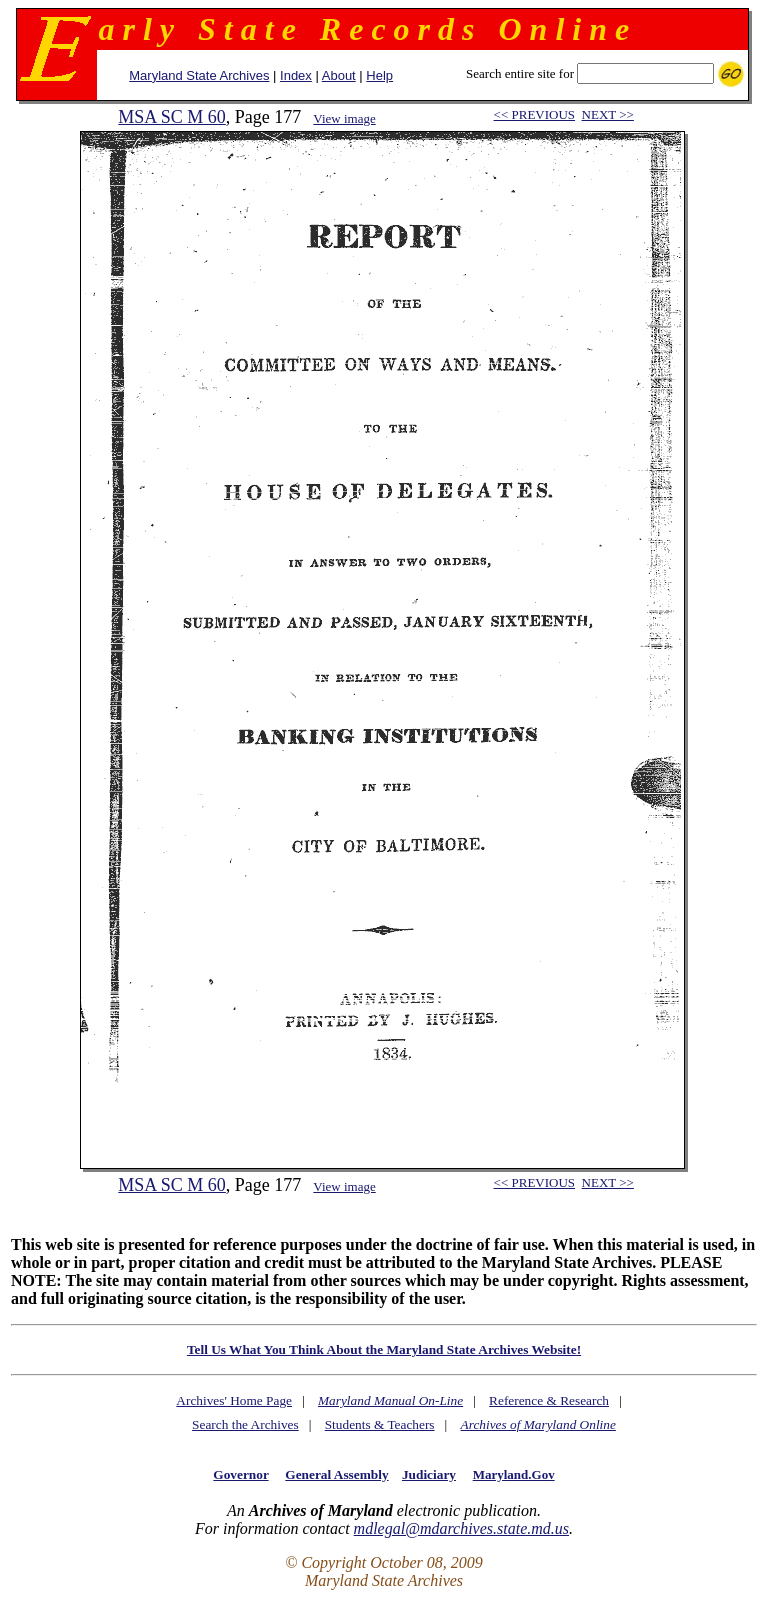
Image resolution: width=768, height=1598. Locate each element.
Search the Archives (245, 1424)
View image (344, 118)
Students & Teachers (380, 1424)
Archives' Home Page (234, 1400)
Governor (240, 1474)
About (339, 75)
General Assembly (336, 1474)
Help (379, 75)
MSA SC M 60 (172, 117)
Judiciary (429, 1474)
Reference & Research (549, 1400)
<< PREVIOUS (534, 114)
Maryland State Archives (199, 75)
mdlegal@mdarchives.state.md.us (461, 1528)
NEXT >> (608, 114)
